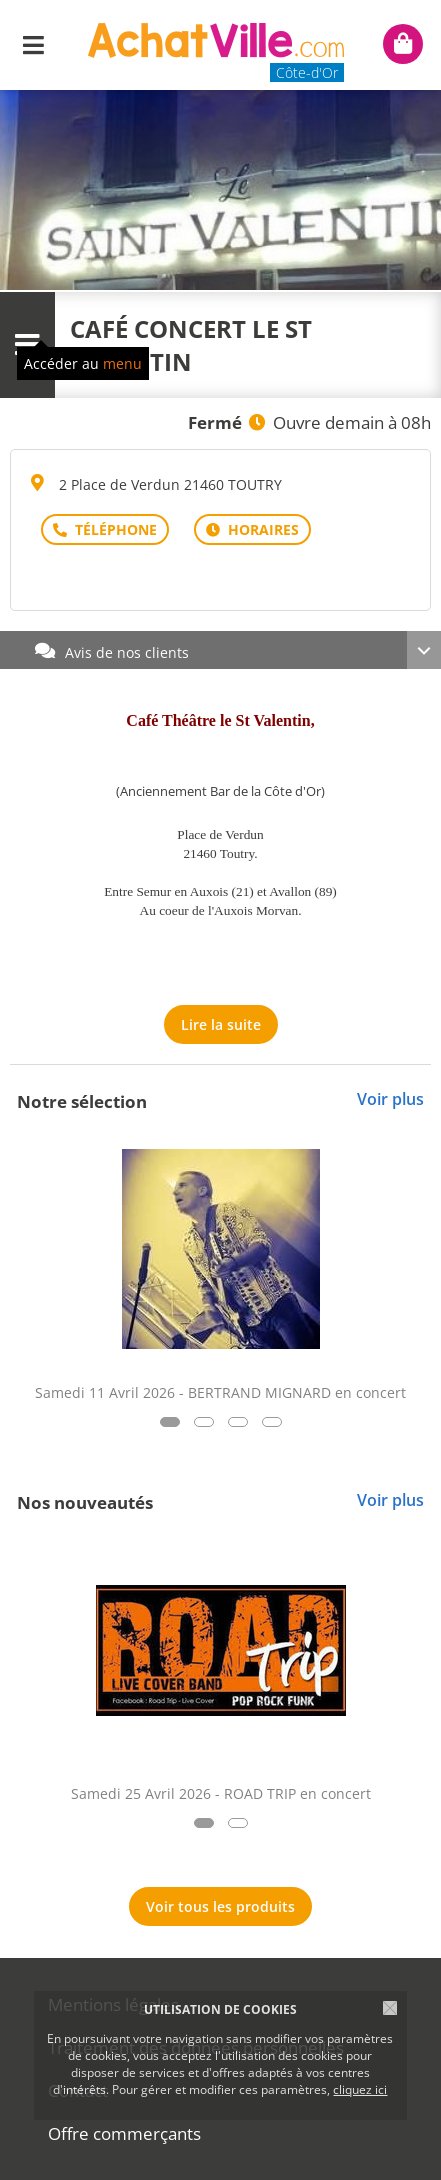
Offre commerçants (124, 2133)
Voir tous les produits (220, 1906)
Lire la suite (221, 1024)
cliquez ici (360, 2089)
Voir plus (390, 1099)
